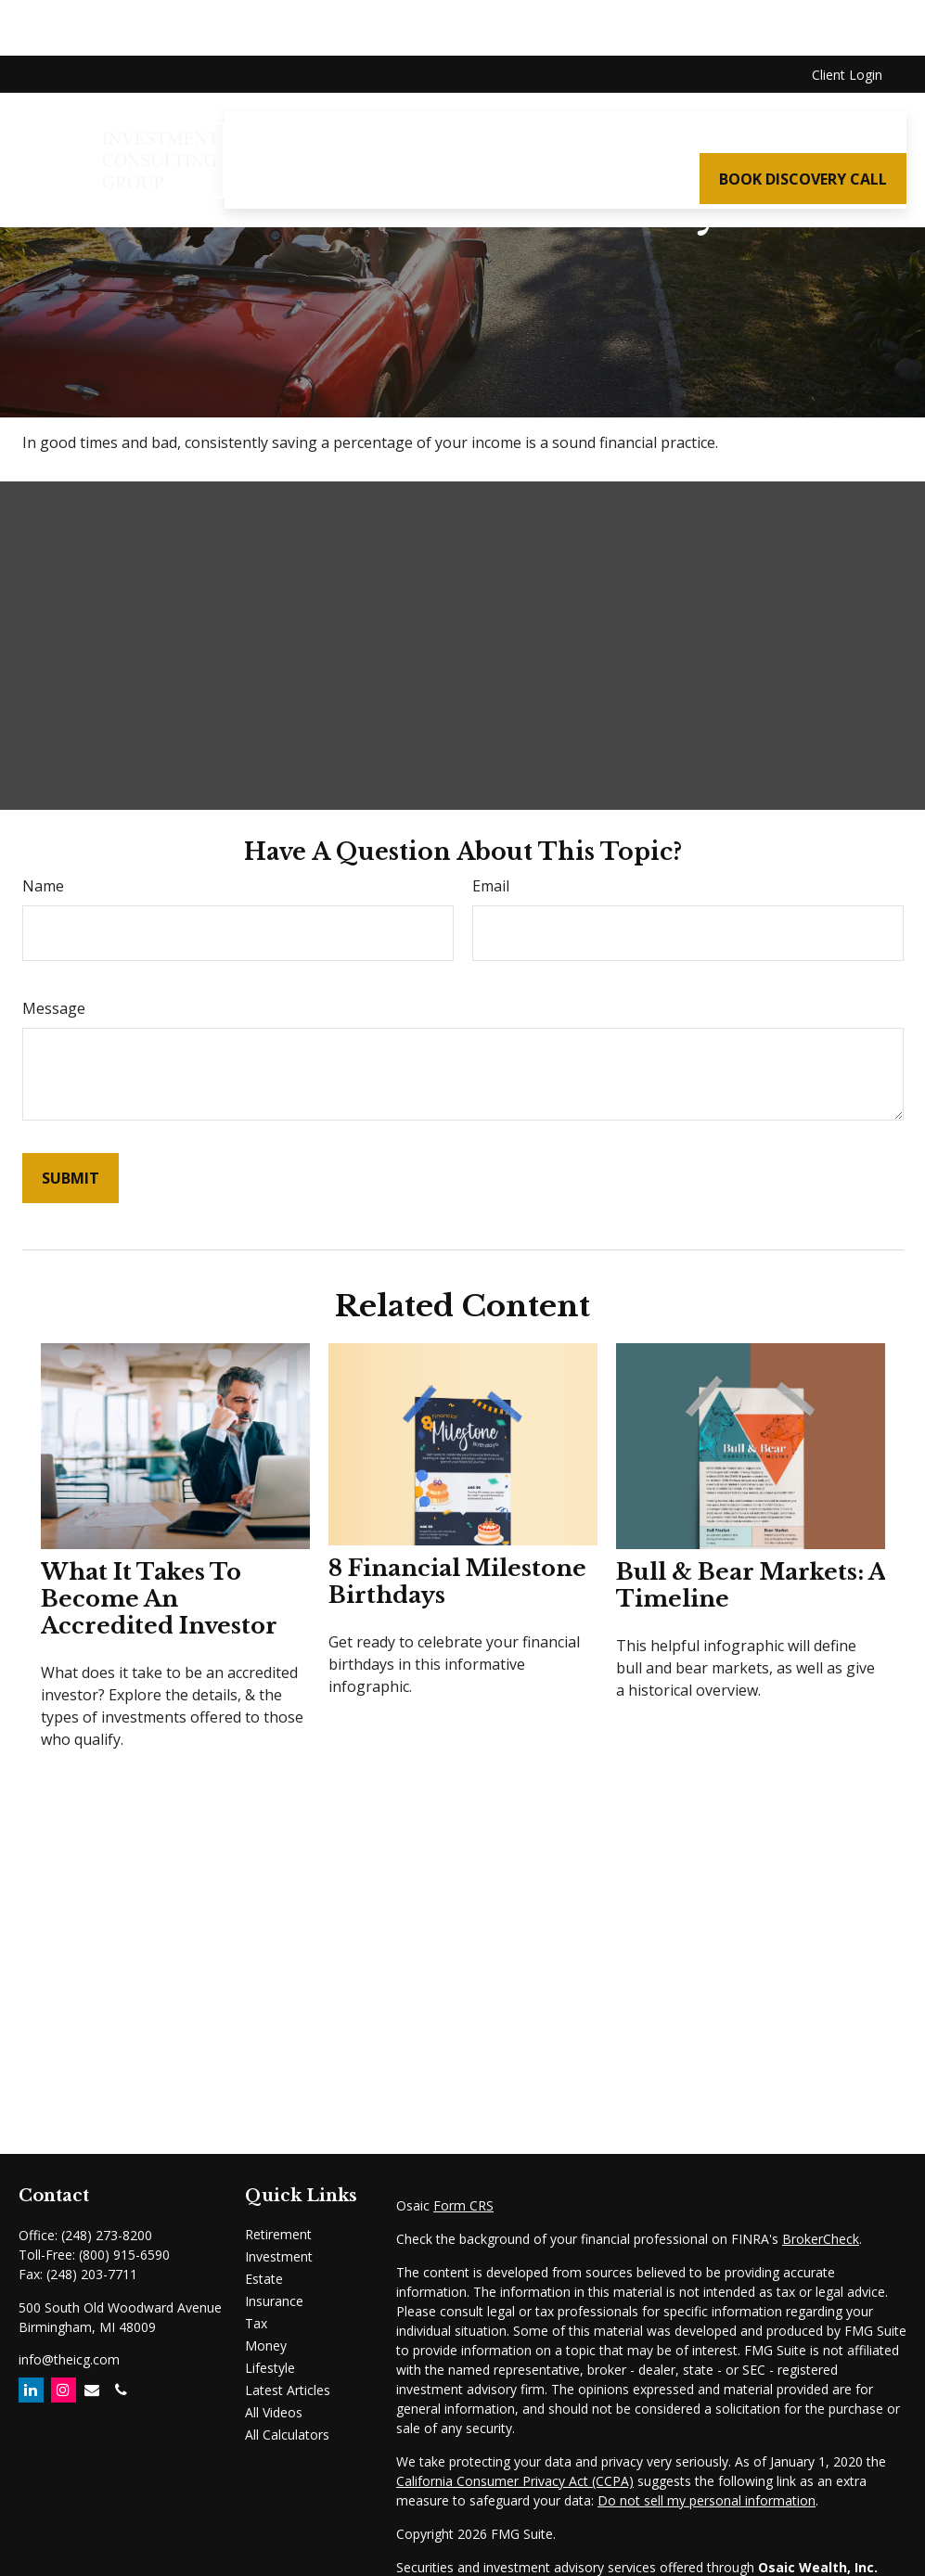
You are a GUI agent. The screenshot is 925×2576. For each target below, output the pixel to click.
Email (490, 886)
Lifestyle (270, 2368)
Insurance (274, 2301)
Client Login (847, 19)
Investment (279, 2256)
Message (53, 1008)
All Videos (273, 2412)
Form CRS (463, 2205)
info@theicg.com (69, 2359)
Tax (256, 2323)
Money (266, 2345)
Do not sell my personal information (706, 2500)
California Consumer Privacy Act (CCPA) (515, 2481)
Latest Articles (287, 2390)
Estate (264, 2279)
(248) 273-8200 (106, 2235)
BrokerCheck (820, 2239)
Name (43, 886)
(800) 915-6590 (124, 2254)
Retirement (278, 2234)
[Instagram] (63, 2390)
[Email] (92, 2390)
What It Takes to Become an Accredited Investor (159, 1598)
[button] (390, 78)
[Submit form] (70, 1178)
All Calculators (287, 2434)
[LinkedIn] (31, 2390)
